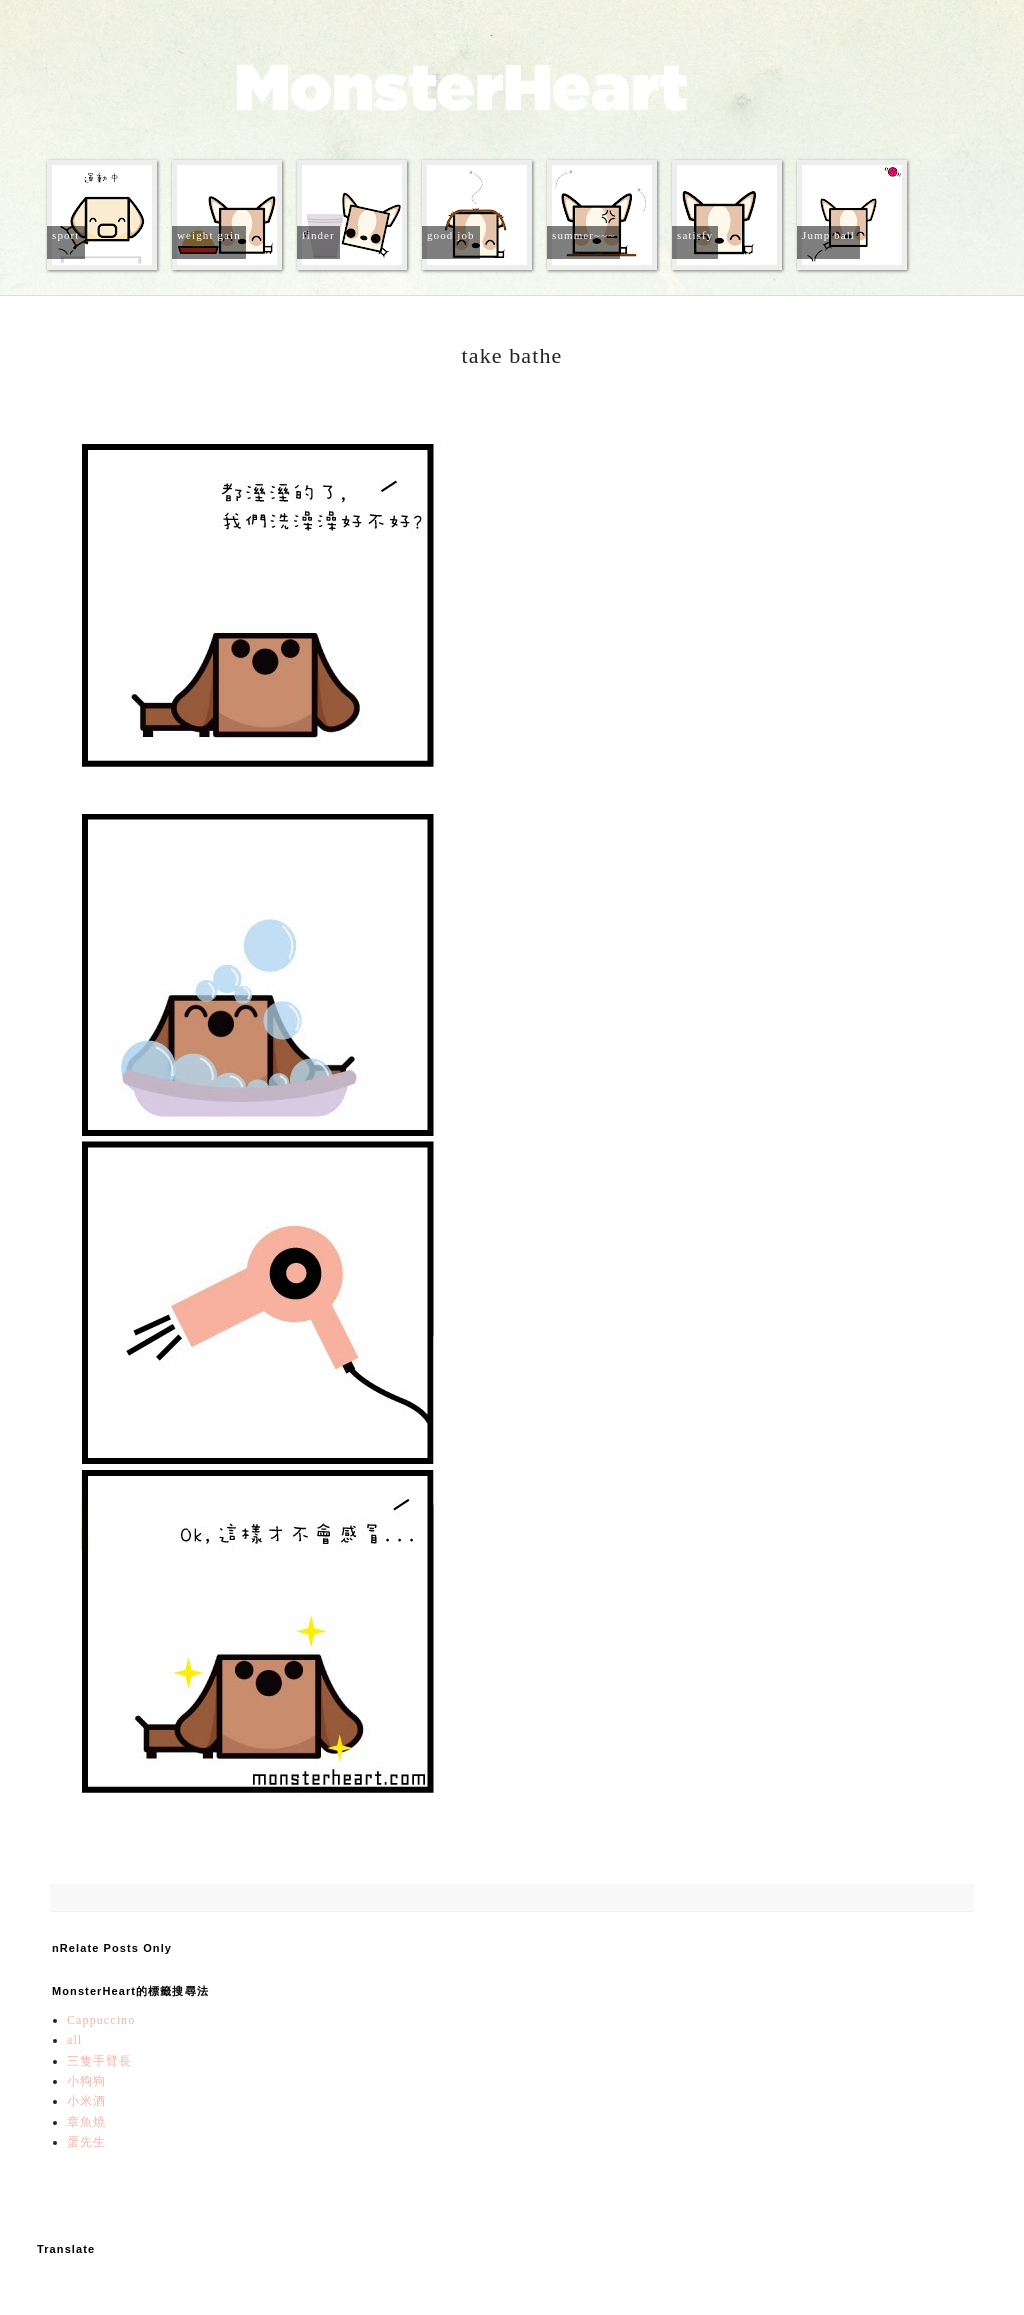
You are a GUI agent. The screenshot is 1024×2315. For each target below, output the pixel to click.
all (74, 2040)
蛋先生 (86, 2142)
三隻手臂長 (100, 2061)
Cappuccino (101, 2020)
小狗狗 (86, 2081)
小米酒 (86, 2101)
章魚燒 (86, 2122)
